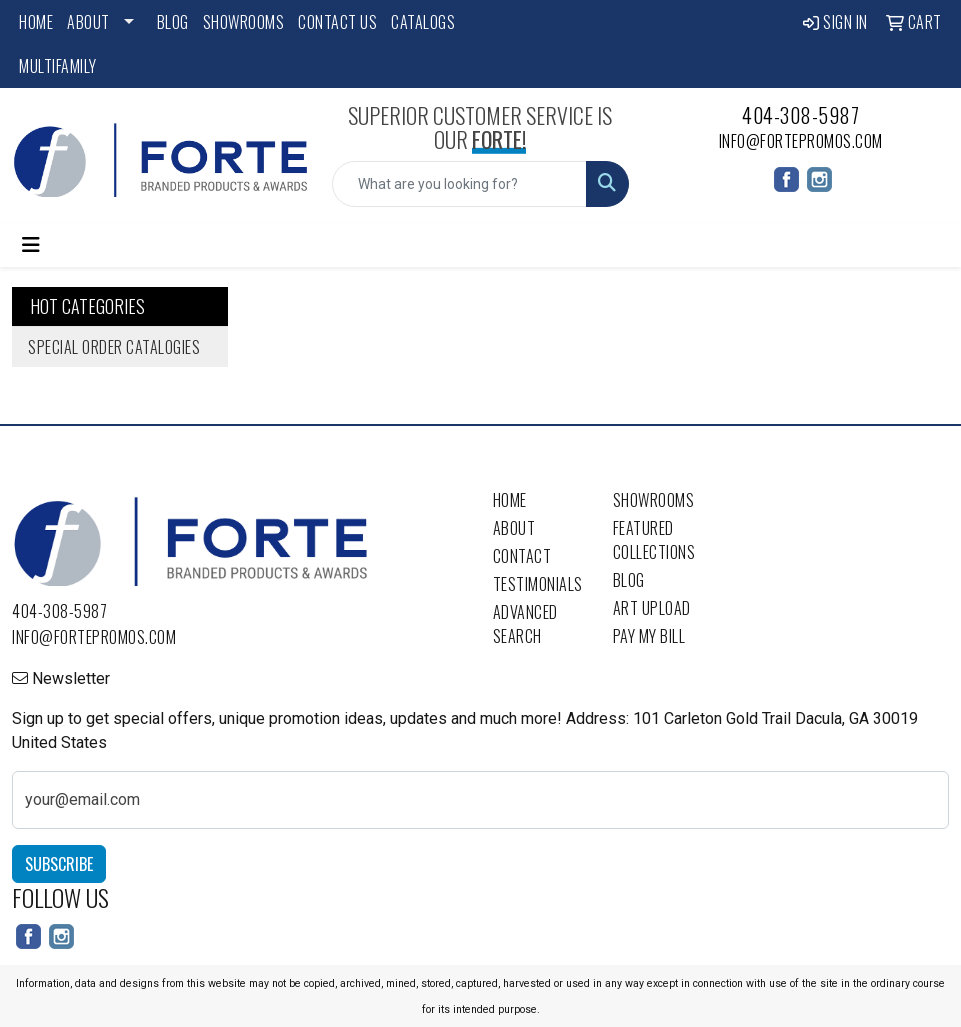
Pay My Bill (649, 636)
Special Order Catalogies (114, 347)
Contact (522, 556)
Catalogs (423, 22)
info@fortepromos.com (801, 141)
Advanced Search (525, 624)
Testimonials (538, 584)
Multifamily (58, 66)
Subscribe (59, 864)
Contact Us (337, 22)
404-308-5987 (800, 115)
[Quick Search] (459, 184)
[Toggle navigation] (31, 245)
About (88, 22)
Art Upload (652, 608)
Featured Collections (654, 540)
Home (36, 22)
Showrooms (244, 22)
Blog (173, 22)
